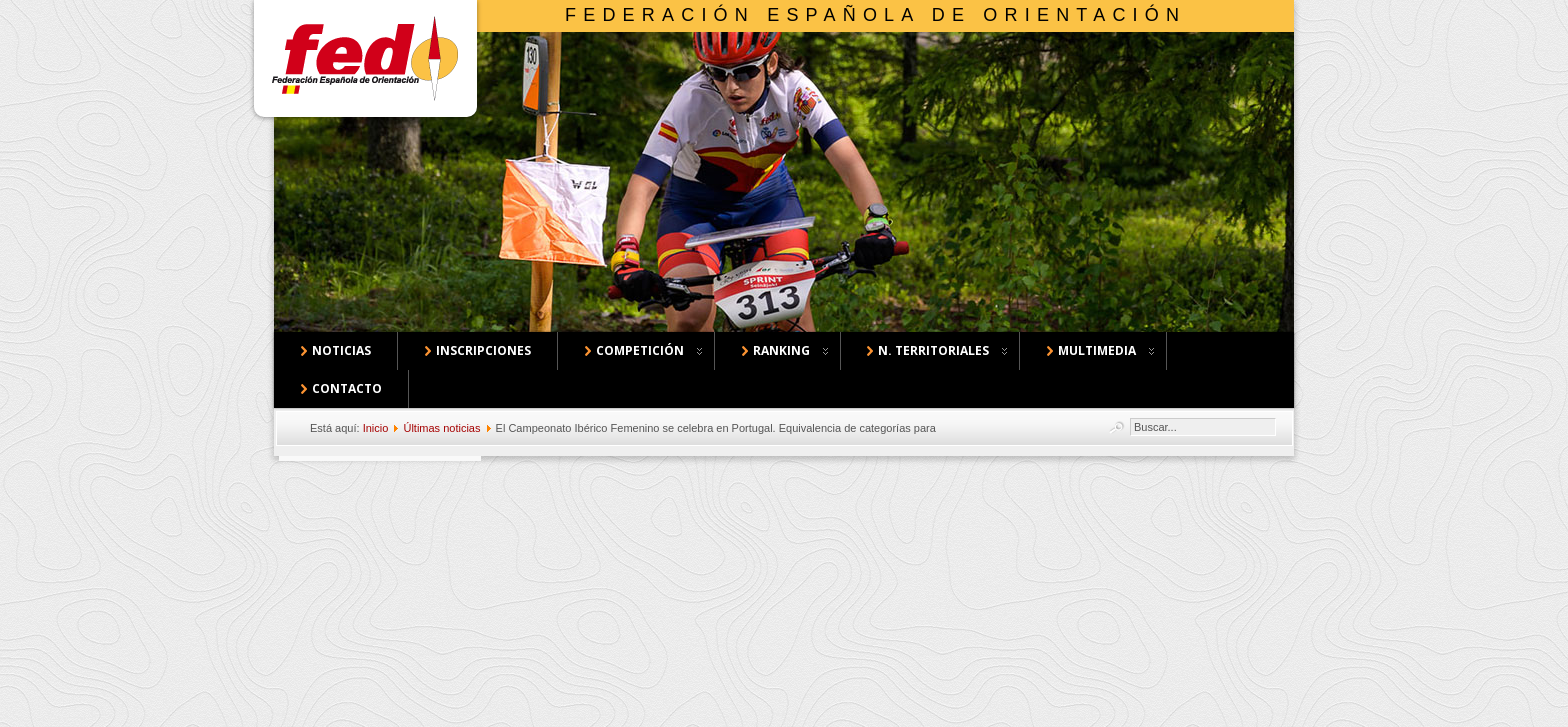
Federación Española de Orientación (875, 15)
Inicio (376, 428)
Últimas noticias (441, 428)
